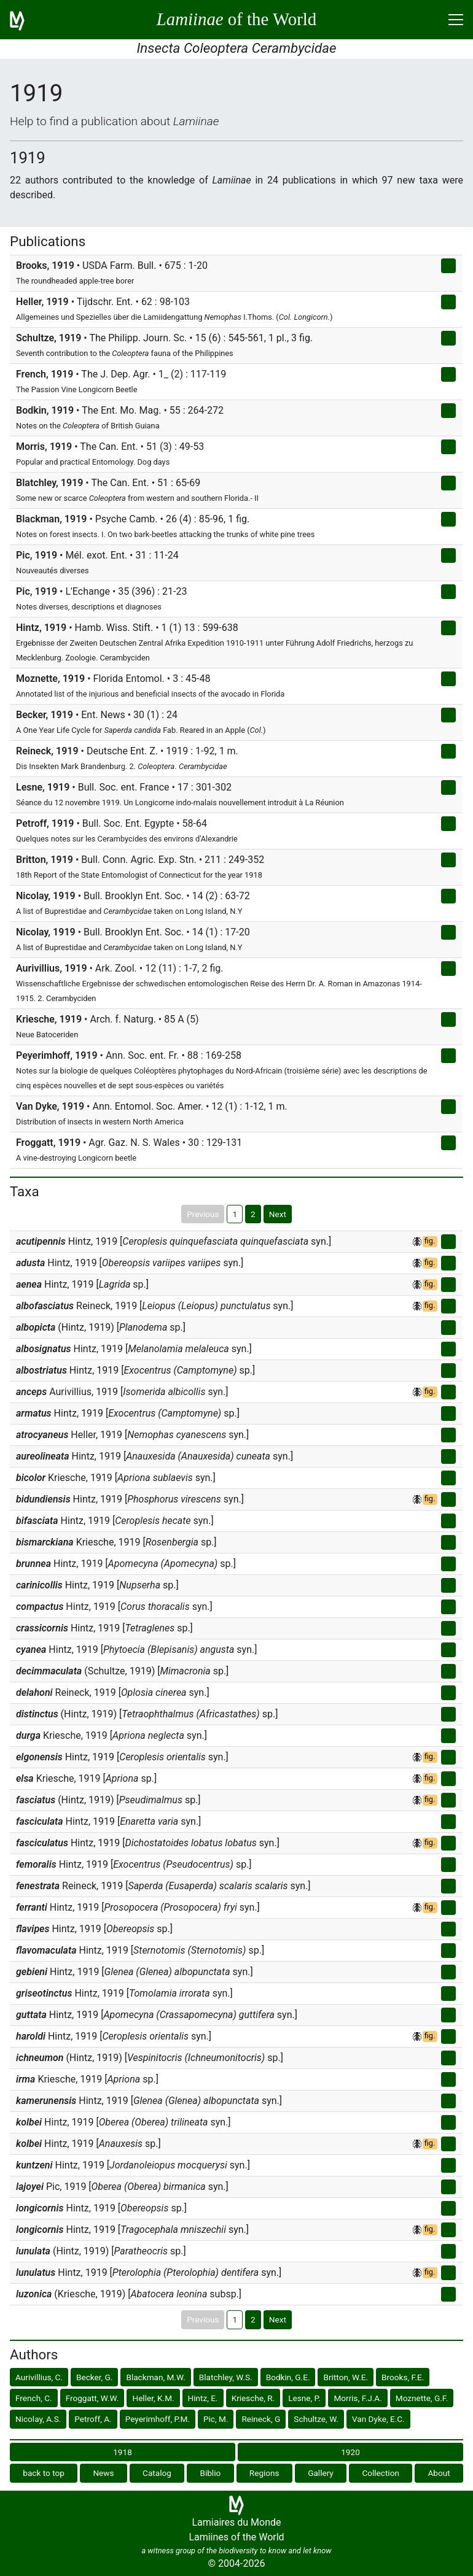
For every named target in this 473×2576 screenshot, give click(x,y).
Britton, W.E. (345, 2377)
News (103, 2473)
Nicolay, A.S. (38, 2419)
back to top (43, 2473)
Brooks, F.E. (402, 2377)
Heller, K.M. (153, 2398)
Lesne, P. (304, 2398)
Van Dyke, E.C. (378, 2419)
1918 (122, 2452)
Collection (380, 2473)
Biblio (210, 2473)
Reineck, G (260, 2419)
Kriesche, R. (253, 2398)
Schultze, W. (316, 2419)
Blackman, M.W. (155, 2377)
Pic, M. (216, 2419)
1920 (350, 2452)
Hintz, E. (203, 2398)
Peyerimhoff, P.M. (157, 2419)
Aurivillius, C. (39, 2377)
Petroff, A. (92, 2419)
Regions (264, 2473)
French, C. (33, 2398)
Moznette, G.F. (422, 2398)
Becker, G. (94, 2377)
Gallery (321, 2473)
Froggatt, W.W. (92, 2398)
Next (277, 1214)
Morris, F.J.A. (357, 2398)
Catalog (157, 2473)
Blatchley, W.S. (225, 2377)
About (439, 2473)
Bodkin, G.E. (288, 2377)
